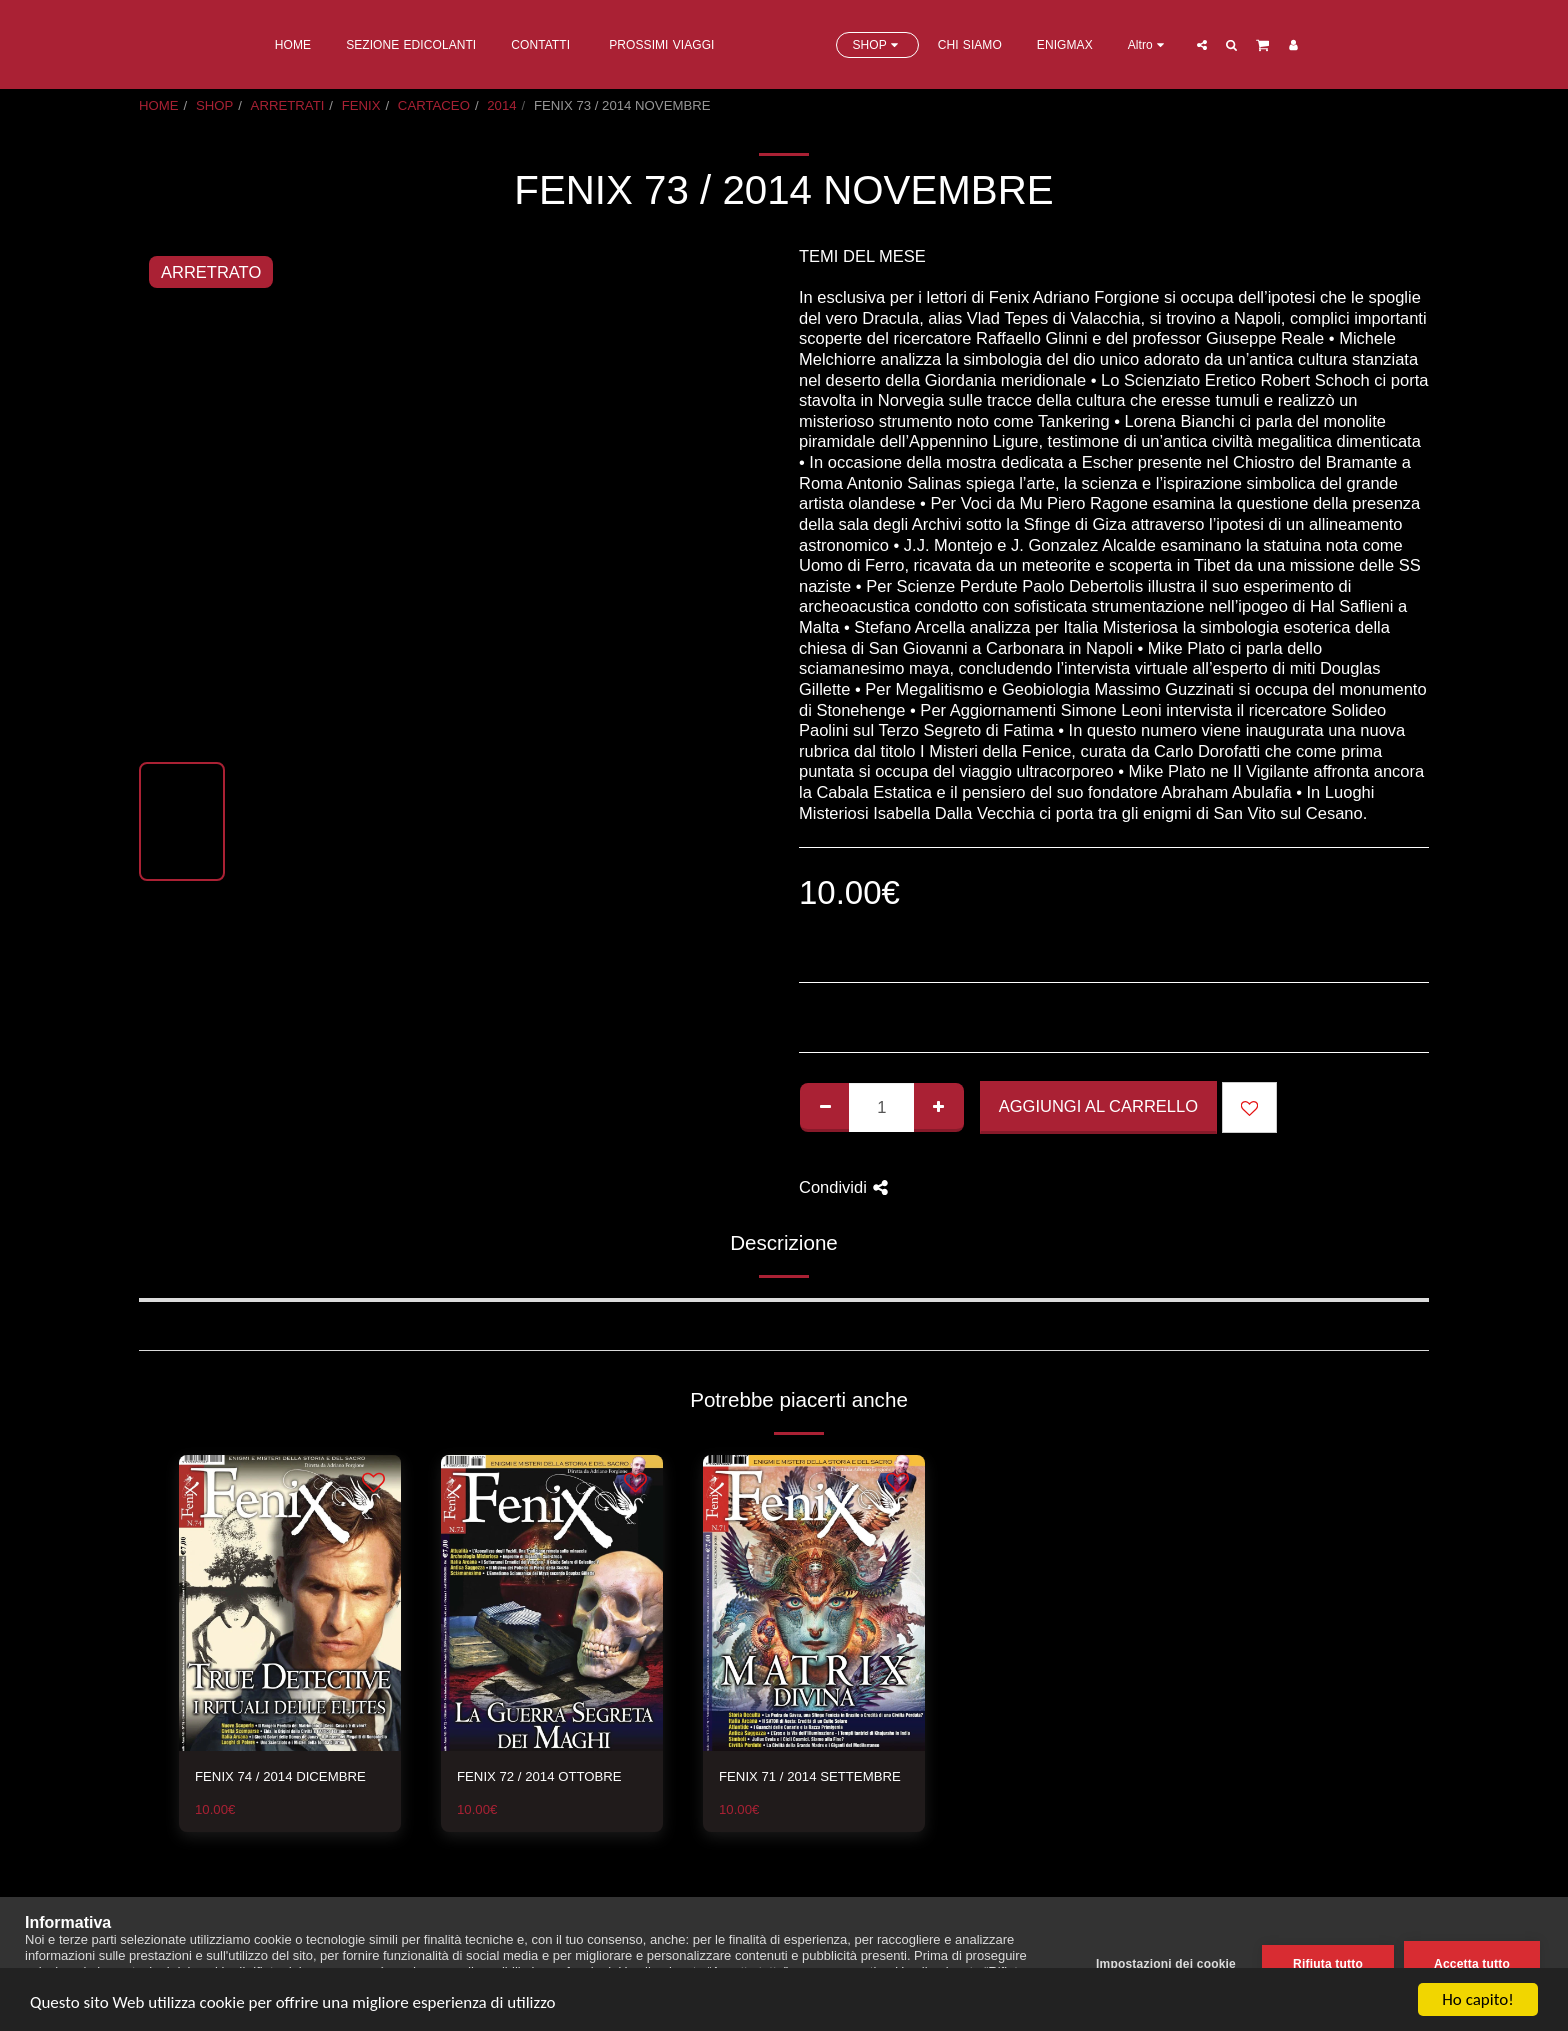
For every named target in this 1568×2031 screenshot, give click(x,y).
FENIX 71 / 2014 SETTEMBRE (810, 1776)
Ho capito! (1477, 1999)
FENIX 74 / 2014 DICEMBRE (280, 1776)
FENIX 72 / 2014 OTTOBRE (539, 1776)
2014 (501, 105)
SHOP (214, 105)
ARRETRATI (288, 105)
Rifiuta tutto (1328, 1964)
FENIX (361, 105)
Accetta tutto (1472, 1964)
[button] (1282, 44)
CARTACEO (434, 105)
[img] (290, 1603)
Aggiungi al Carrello (1098, 1106)
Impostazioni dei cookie (1166, 1964)
